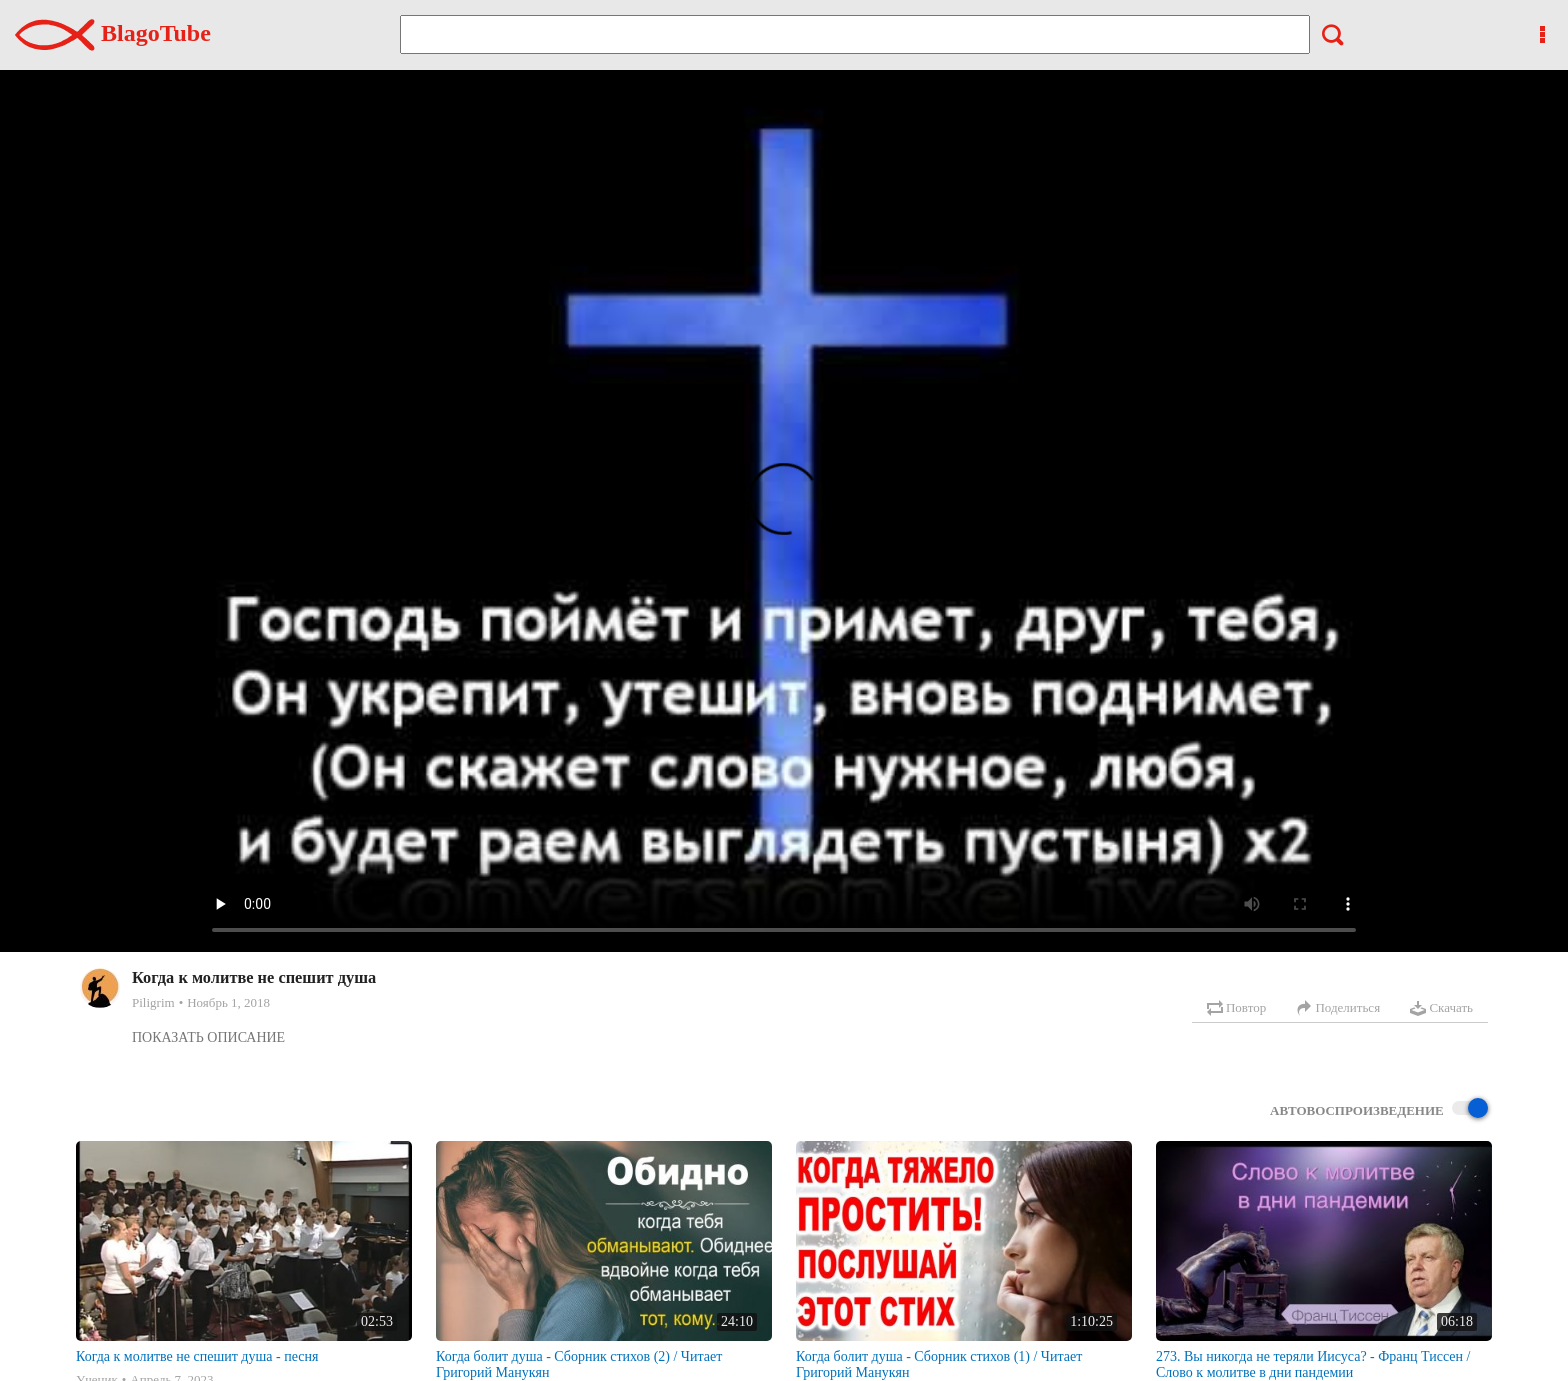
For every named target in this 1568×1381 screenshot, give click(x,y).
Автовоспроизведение (1379, 1109)
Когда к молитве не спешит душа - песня (197, 1356)
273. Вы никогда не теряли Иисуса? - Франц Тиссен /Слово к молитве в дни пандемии (1313, 1364)
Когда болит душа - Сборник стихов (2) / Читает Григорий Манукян (579, 1364)
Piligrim (153, 1002)
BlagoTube (113, 33)
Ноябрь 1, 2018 (228, 1002)
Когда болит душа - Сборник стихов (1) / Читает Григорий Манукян (939, 1364)
